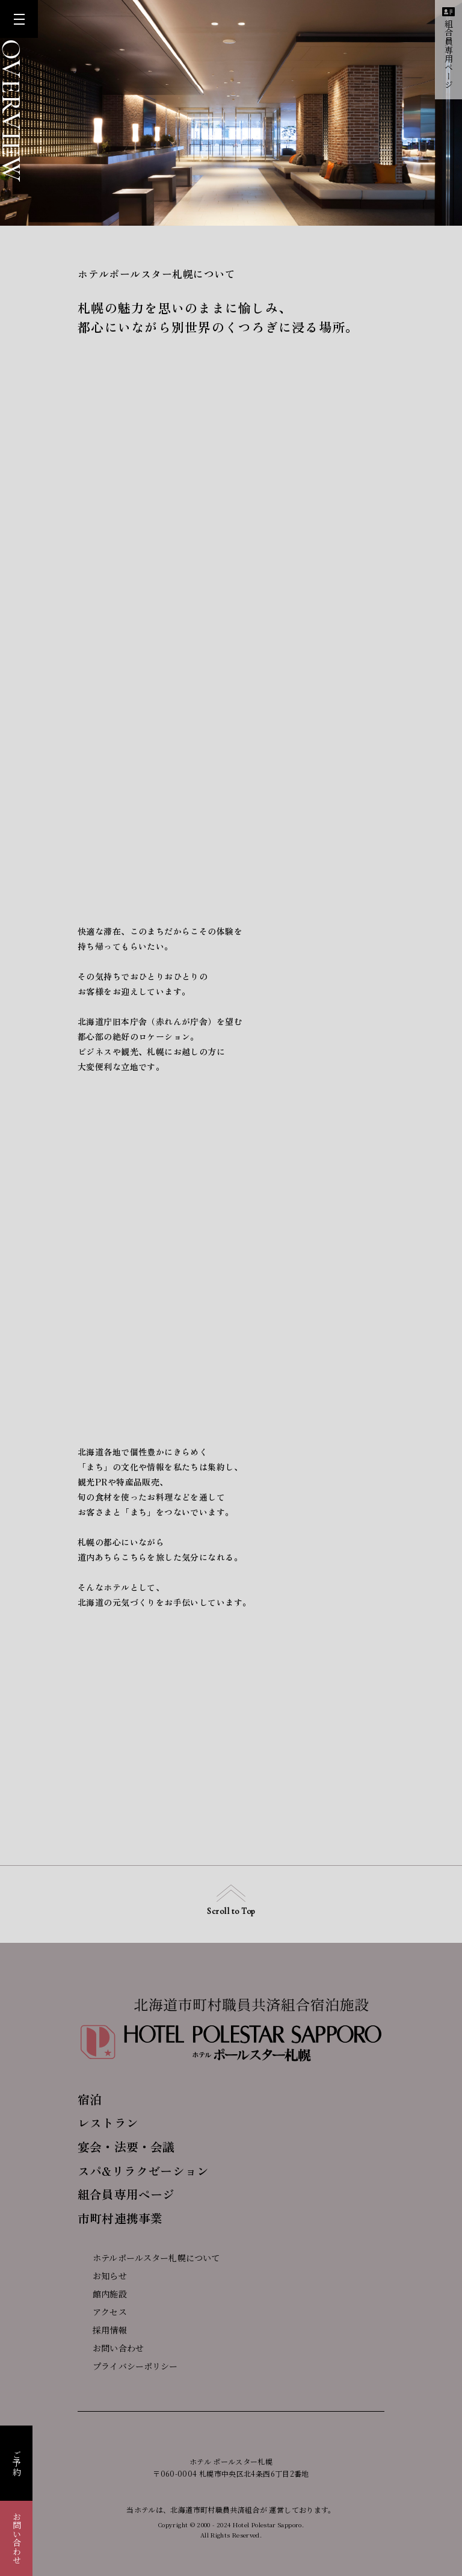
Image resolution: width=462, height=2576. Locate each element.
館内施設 (102, 2294)
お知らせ (102, 2276)
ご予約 (17, 2463)
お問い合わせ (17, 2538)
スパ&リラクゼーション (143, 2170)
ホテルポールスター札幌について (149, 2258)
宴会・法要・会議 (126, 2146)
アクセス (102, 2312)
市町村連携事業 (120, 2218)
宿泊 (90, 2099)
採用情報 (102, 2330)
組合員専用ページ (448, 48)
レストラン (108, 2122)
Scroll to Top (230, 1900)
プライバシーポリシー (128, 2366)
